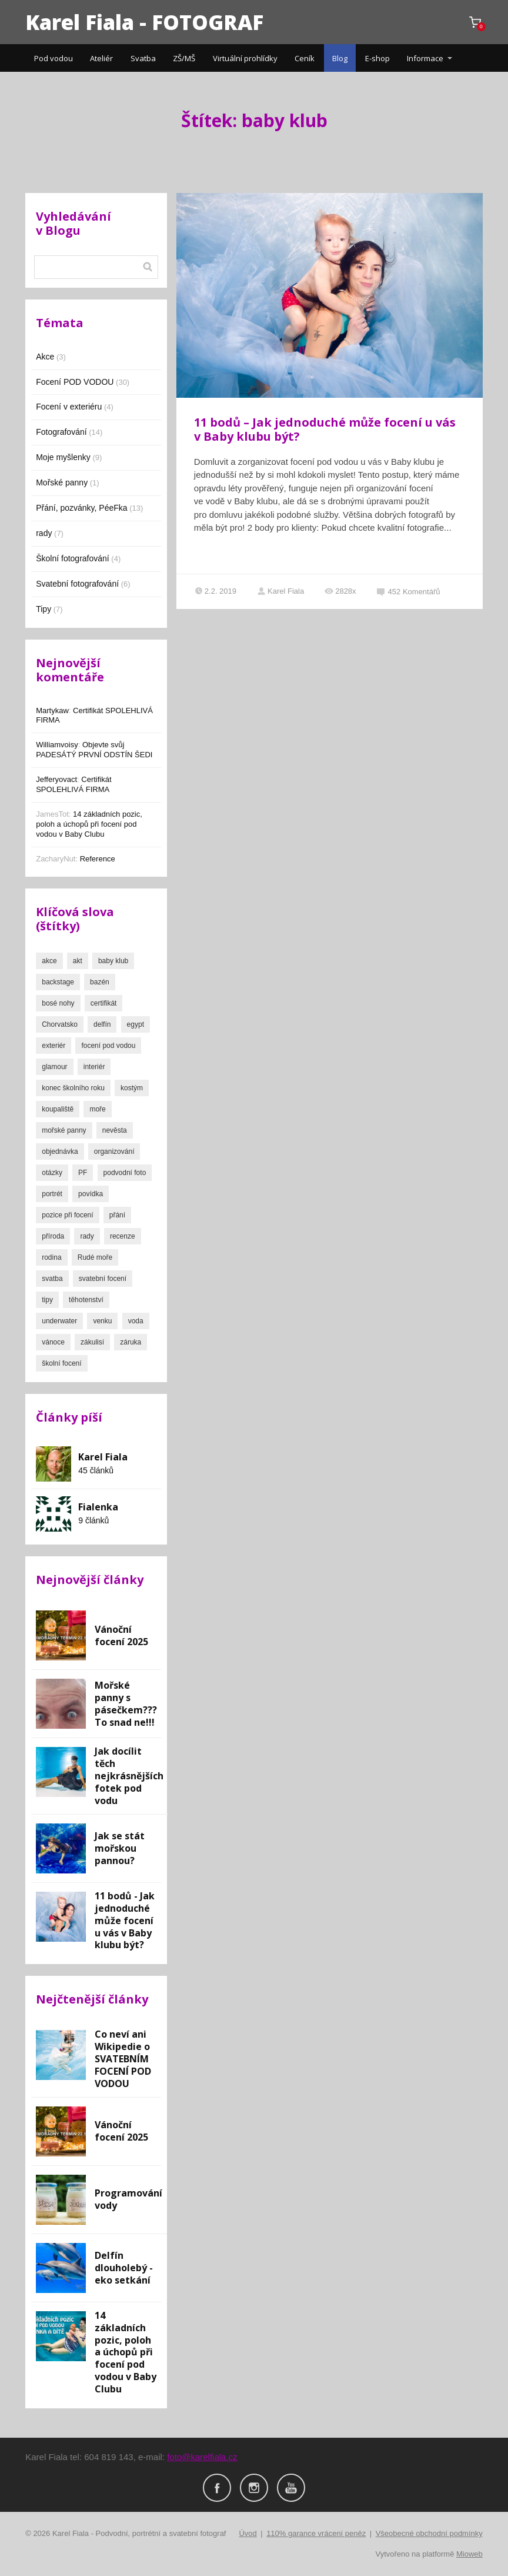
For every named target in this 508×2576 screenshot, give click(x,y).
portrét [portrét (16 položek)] (52, 1194)
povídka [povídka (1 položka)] (90, 1194)
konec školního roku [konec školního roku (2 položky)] (73, 1088)
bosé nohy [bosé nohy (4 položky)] (58, 1003)
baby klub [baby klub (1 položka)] (113, 961)
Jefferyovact (56, 779)
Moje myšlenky (63, 457)
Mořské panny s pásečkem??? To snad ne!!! (126, 1704)
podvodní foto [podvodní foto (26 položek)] (124, 1173)
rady (44, 533)
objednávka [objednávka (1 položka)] (60, 1151)
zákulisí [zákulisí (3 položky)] (92, 1342)
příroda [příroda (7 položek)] (53, 1236)
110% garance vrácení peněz (316, 2533)
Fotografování (61, 432)
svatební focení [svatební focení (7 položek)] (102, 1278)
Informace (425, 58)
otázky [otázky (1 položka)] (52, 1173)
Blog (339, 58)
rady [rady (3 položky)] (86, 1236)
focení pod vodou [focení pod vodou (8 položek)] (108, 1045)
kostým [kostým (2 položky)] (132, 1088)
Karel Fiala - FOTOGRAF (144, 22)
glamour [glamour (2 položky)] (54, 1067)
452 (408, 591)
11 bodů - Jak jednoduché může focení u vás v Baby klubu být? (125, 1920)
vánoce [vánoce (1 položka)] (53, 1342)
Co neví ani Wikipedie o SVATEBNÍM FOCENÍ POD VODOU (123, 2059)
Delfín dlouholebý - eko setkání (124, 2268)
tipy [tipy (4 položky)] (47, 1300)
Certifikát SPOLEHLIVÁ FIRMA (73, 784)
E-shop (377, 58)
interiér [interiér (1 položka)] (94, 1067)
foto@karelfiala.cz (202, 2457)
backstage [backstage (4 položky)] (58, 982)
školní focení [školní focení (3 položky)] (61, 1363)
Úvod (247, 2533)
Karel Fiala (280, 591)
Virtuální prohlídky (245, 58)
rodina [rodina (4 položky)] (51, 1257)
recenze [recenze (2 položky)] (122, 1236)
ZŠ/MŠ (184, 58)
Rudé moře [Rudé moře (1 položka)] (95, 1257)
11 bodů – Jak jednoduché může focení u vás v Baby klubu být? (325, 429)
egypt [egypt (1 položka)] (135, 1024)
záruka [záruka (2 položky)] (130, 1342)
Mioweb (469, 2554)
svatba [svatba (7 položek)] (52, 1278)
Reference (97, 858)
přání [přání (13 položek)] (117, 1215)
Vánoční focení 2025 (121, 1635)
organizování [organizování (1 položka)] (114, 1151)
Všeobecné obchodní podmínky (429, 2533)
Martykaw (52, 710)
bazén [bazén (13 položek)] (99, 982)
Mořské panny (62, 482)
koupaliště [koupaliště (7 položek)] (57, 1109)
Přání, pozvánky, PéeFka (81, 507)
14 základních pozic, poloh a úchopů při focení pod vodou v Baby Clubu (89, 824)
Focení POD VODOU (74, 382)
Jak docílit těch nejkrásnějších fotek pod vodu (129, 1776)
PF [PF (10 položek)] (82, 1173)
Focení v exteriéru (69, 406)
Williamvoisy (57, 744)
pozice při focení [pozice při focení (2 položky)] (67, 1215)
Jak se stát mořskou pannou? (120, 1848)
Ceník (305, 58)
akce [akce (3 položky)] (49, 961)
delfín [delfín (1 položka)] (102, 1024)
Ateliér (101, 58)
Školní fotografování (72, 558)
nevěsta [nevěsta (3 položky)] (114, 1130)
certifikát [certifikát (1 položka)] (104, 1003)
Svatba (143, 58)
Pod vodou (53, 58)
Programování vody (128, 2199)
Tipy (43, 609)
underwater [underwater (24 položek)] (59, 1321)
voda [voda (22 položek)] (135, 1321)
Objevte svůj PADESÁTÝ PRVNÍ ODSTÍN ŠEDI (94, 749)
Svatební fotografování (77, 583)
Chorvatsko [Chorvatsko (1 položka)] (60, 1024)
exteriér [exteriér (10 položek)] (53, 1045)
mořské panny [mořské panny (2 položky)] (64, 1130)
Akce (45, 356)
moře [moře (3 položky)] (97, 1109)
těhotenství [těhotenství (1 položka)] (86, 1300)
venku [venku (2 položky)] (102, 1321)
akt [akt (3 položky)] (77, 961)
